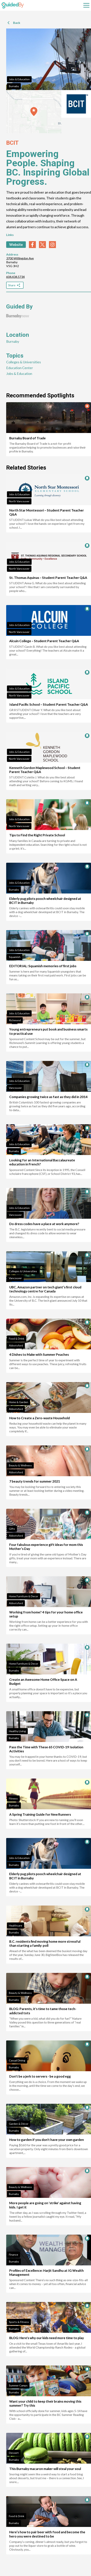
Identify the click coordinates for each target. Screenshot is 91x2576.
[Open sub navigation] (86, 5)
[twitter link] (42, 244)
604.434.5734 (15, 276)
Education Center (19, 368)
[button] (34, 111)
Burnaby (14, 86)
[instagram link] (52, 244)
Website (16, 244)
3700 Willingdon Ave (20, 258)
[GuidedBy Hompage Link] (13, 5)
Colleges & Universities (23, 362)
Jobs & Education (19, 79)
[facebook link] (32, 244)
